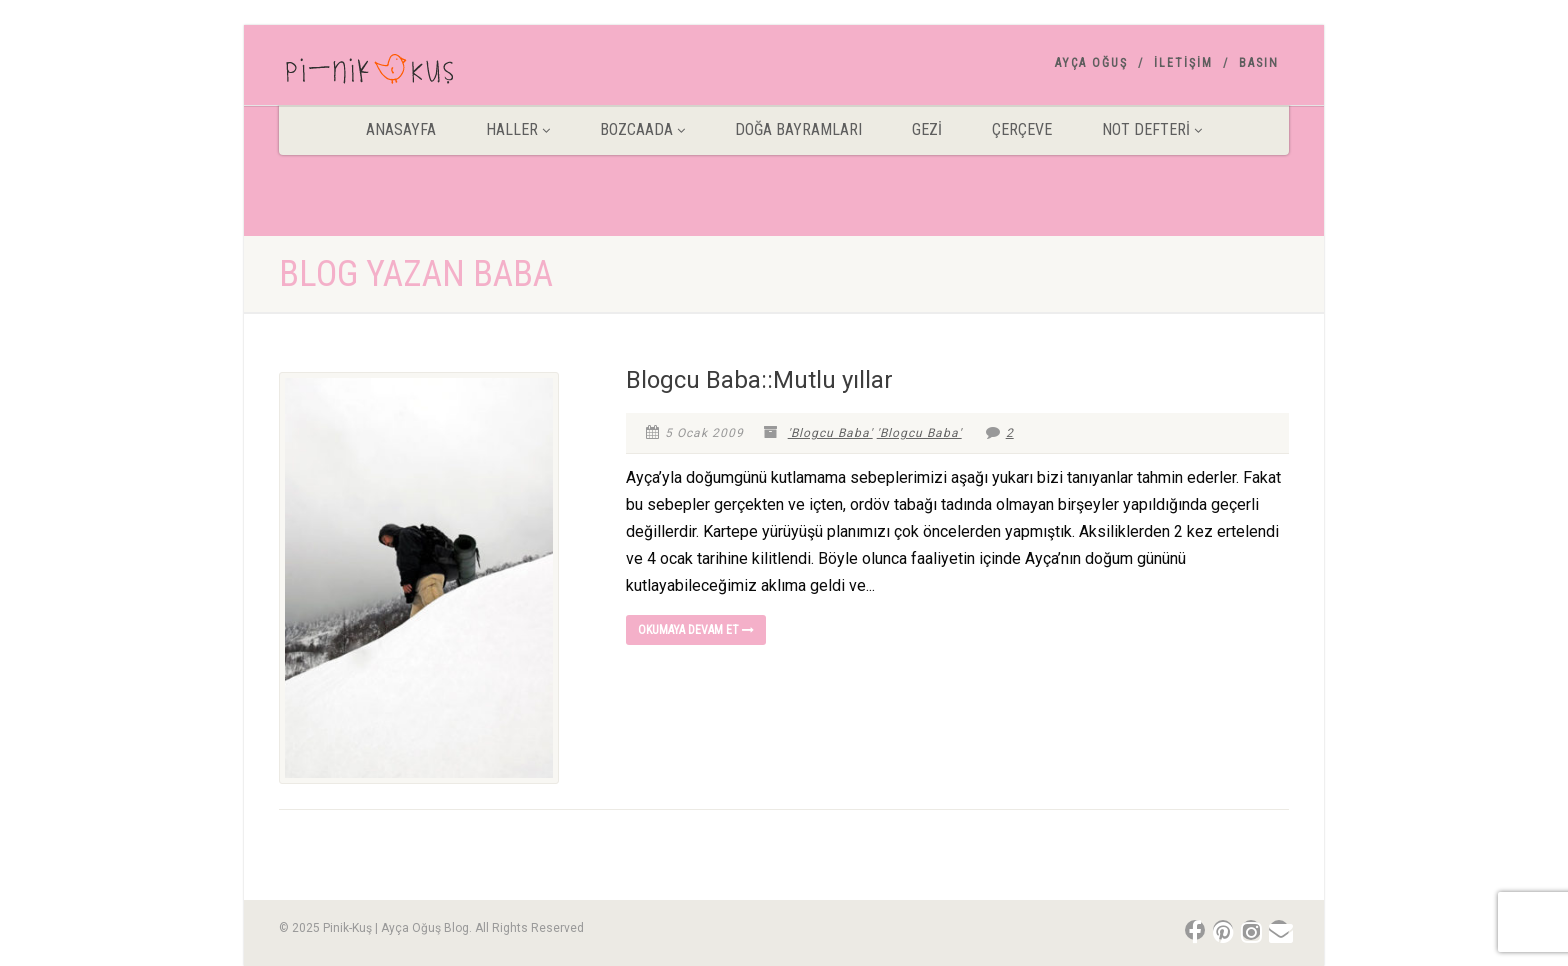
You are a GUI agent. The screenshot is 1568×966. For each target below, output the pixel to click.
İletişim (1183, 63)
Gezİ (927, 129)
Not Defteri (1152, 129)
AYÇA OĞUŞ (1091, 63)
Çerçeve (1022, 129)
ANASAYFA (401, 129)
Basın (1259, 63)
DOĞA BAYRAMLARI (798, 129)
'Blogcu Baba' (830, 433)
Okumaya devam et (696, 630)
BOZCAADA (642, 129)
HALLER (518, 129)
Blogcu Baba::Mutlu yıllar (759, 380)
